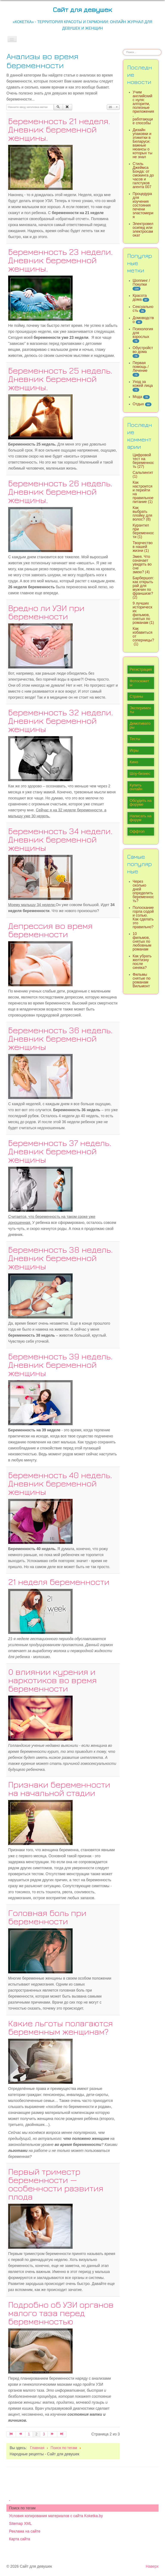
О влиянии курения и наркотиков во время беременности (52, 1679)
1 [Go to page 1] (29, 2434)
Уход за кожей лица (143, 384)
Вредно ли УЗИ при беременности (46, 612)
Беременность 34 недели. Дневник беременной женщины (60, 839)
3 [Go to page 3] (44, 2434)
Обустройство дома (143, 350)
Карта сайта (19, 2539)
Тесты (135, 739)
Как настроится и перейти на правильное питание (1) (143, 492)
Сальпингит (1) (143, 474)
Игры (134, 750)
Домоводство (143, 320)
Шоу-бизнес (140, 774)
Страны (136, 696)
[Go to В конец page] (61, 2434)
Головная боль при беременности (47, 1917)
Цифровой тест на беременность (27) (143, 461)
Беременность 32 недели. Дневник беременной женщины (60, 720)
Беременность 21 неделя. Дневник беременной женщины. (59, 129)
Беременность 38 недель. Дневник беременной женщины (60, 1257)
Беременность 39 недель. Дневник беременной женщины (60, 1364)
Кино (134, 762)
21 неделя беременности (58, 1581)
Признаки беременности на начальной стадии (59, 1788)
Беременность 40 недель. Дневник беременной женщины (60, 1483)
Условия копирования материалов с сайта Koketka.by (56, 2516)
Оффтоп (137, 831)
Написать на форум (140, 818)
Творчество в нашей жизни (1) (143, 547)
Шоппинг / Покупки (141, 282)
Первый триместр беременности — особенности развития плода (55, 2184)
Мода (137, 397)
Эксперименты (140, 710)
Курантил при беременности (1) (143, 531)
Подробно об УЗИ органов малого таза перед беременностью (61, 2312)
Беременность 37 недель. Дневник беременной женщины (59, 1151)
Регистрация (141, 669)
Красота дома (140, 297)
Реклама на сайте (24, 2531)
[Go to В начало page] (11, 2434)
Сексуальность (143, 309)
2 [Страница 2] (36, 2434)
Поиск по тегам (22, 2508)
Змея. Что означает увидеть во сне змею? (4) (142, 564)
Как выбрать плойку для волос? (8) (142, 513)
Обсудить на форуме (140, 803)
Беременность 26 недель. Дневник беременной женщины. (60, 491)
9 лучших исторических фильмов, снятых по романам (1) (143, 613)
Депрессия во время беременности (50, 929)
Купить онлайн (136, 787)
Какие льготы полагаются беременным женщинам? (60, 2027)
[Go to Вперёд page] (52, 2434)
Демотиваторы (140, 725)
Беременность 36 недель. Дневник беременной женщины (60, 1038)
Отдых (138, 404)
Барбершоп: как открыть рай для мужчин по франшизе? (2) (143, 587)
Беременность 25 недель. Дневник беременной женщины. (60, 378)
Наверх (152, 2566)
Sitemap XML (20, 2523)
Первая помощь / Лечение (141, 367)
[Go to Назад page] (20, 2434)
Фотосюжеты (139, 683)
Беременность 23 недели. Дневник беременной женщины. (60, 259)
